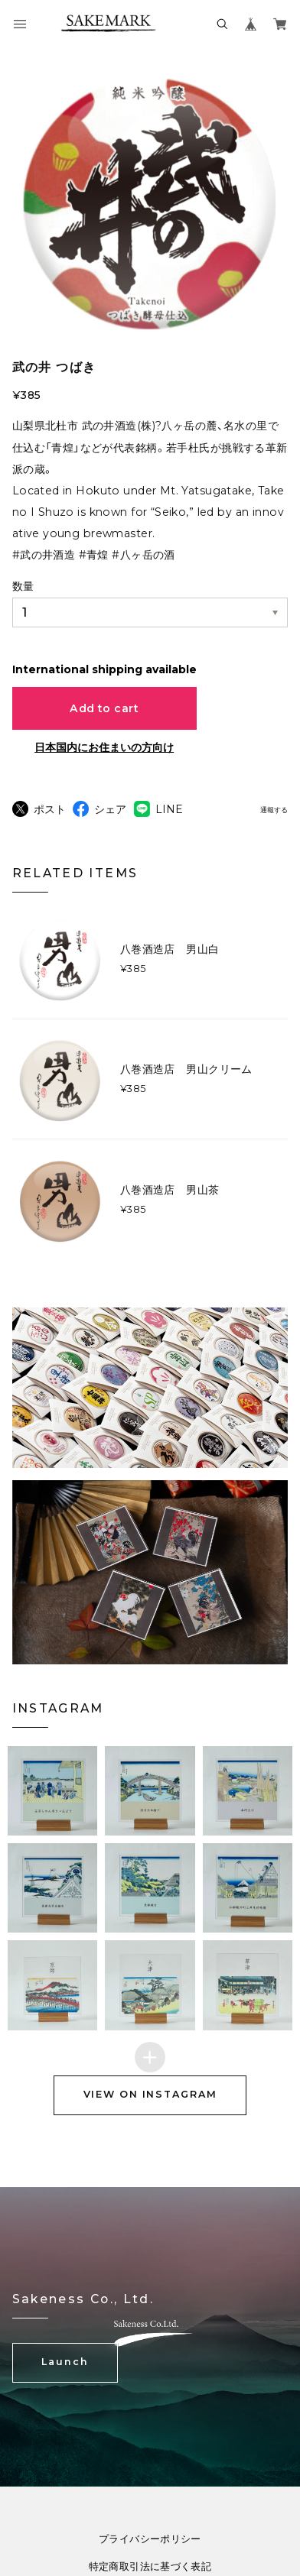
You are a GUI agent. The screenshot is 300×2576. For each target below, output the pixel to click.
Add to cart (104, 708)
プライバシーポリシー (150, 2540)
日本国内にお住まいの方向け (104, 747)
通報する (274, 810)
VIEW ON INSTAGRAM (150, 2094)
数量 (23, 586)
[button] (52, 1791)
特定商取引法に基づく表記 (150, 2567)
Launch (64, 2361)
